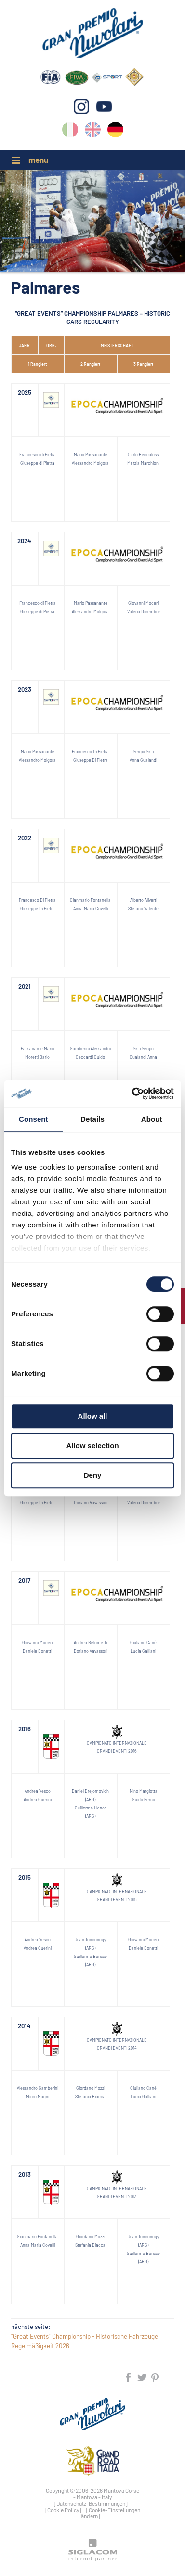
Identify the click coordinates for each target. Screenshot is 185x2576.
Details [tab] (92, 1119)
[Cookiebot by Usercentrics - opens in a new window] (132, 1093)
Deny (93, 1475)
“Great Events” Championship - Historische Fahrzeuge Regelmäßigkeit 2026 (84, 2341)
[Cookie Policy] (63, 2509)
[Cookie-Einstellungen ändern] (110, 2512)
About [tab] (151, 1119)
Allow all (92, 1416)
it (70, 131)
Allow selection (92, 1445)
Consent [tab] (33, 1119)
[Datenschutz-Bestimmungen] (91, 2503)
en (93, 131)
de (115, 131)
